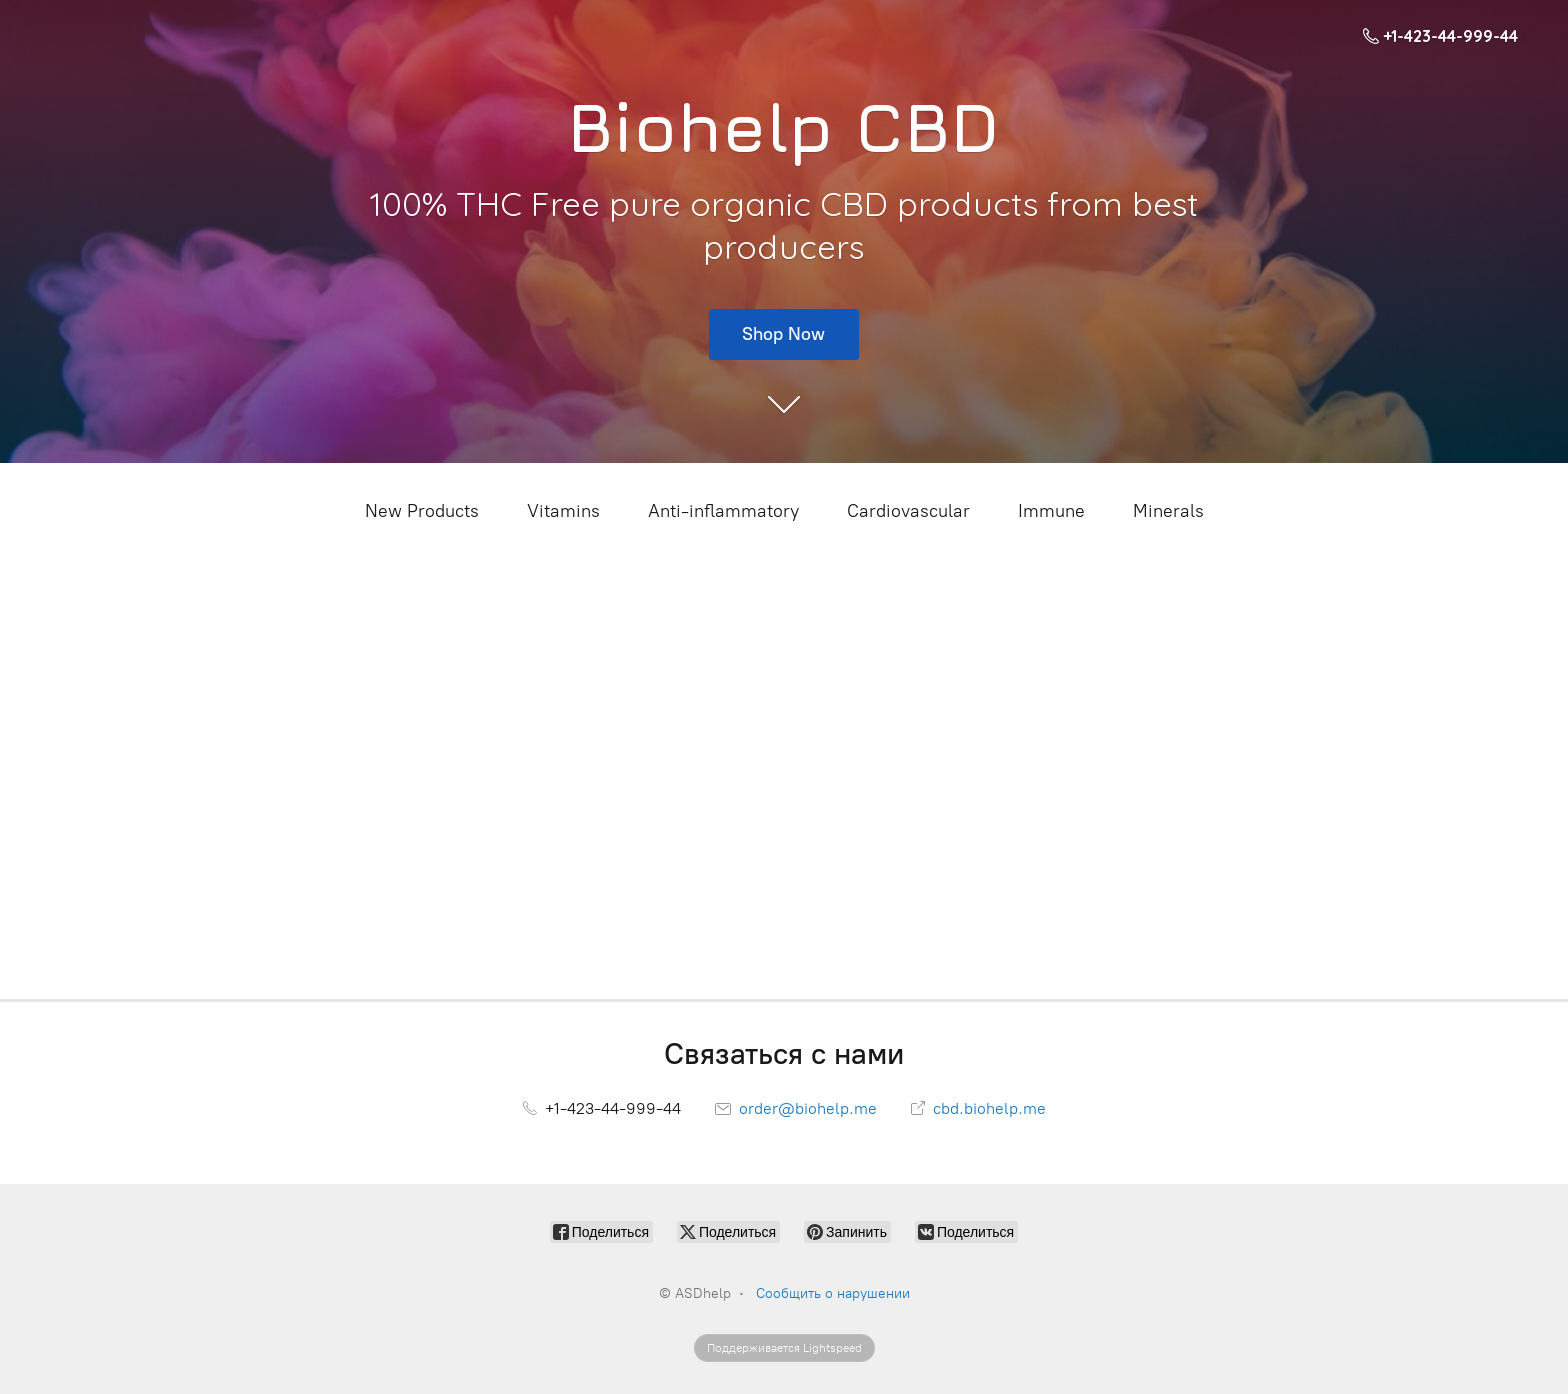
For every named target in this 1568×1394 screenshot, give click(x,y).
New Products (422, 511)
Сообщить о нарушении (833, 1293)
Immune (1051, 511)
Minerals (1168, 511)
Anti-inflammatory (723, 511)
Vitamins (563, 511)
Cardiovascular (908, 511)
